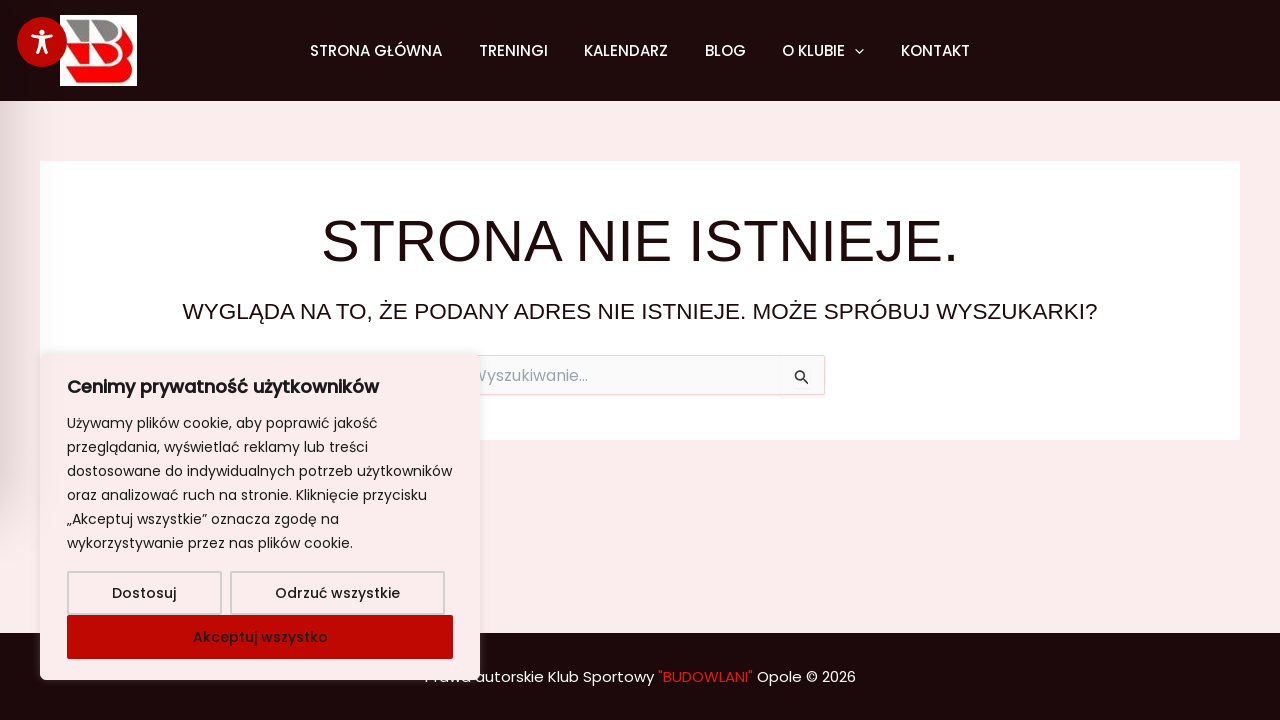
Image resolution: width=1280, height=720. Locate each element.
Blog (722, 50)
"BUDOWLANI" (705, 676)
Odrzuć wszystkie (337, 593)
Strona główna (393, 50)
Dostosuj (144, 593)
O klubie (814, 50)
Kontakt (919, 50)
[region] (260, 517)
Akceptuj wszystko (260, 637)
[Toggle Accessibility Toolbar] (42, 42)
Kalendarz (630, 50)
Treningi (523, 50)
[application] (845, 50)
